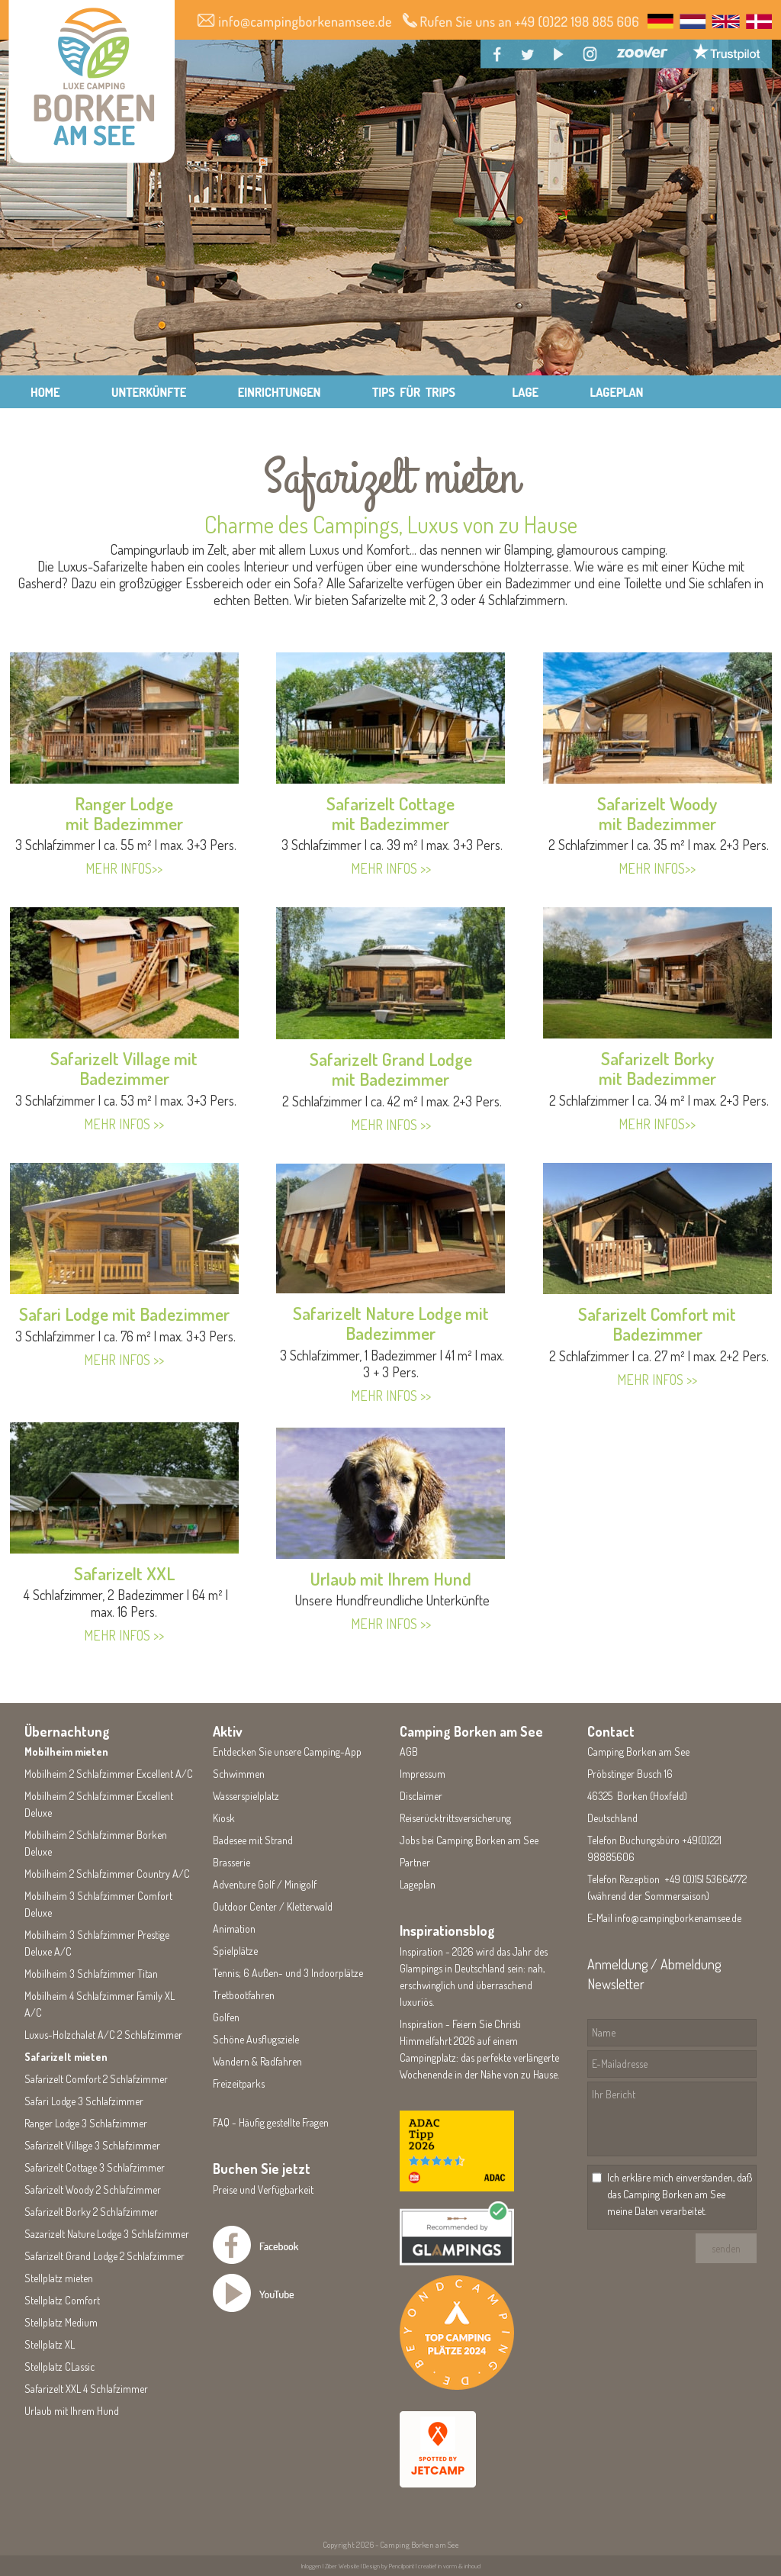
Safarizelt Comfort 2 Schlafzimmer (96, 2078)
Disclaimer (421, 1795)
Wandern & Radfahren (257, 2061)
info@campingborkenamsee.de (678, 1917)
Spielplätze (235, 1950)
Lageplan (417, 1884)
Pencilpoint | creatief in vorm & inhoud (434, 2566)
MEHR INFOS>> (123, 868)
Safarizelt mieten (66, 2056)
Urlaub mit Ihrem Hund (390, 1578)
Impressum (422, 1773)
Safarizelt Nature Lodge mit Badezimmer (391, 1323)
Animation (234, 1928)
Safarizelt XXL (124, 1573)
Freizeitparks (239, 2083)
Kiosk (224, 1817)
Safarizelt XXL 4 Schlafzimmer (86, 2388)
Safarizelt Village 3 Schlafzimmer (92, 2145)
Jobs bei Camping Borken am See (469, 1840)
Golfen (226, 2017)
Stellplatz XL (49, 2344)
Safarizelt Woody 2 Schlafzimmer (92, 2189)
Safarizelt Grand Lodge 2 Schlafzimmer (104, 2255)
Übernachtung (67, 1731)
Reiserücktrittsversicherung (455, 1817)
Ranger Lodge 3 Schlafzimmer (85, 2123)
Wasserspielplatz (246, 1795)
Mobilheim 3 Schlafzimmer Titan (91, 1973)
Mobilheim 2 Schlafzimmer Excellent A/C (108, 1773)
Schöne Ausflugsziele (256, 2039)
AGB (409, 1751)
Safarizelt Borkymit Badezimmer (657, 1068)
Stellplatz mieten (58, 2278)
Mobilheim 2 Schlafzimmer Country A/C (107, 1873)
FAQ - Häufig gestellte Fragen (271, 2122)
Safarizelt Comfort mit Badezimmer (657, 1323)
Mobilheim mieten (66, 1751)
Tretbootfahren (244, 1994)
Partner (415, 1862)
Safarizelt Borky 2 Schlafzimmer (91, 2211)
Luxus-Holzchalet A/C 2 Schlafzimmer (103, 2034)
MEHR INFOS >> (124, 1124)
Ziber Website (342, 2566)
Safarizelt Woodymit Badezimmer (657, 813)
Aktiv (228, 1731)
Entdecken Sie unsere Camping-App (287, 1751)
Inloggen (311, 2566)
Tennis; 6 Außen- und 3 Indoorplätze (288, 1972)
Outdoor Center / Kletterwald (273, 1906)
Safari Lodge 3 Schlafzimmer (83, 2101)
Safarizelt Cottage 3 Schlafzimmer (94, 2167)
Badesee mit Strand (253, 1840)
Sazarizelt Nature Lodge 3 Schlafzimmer (106, 2233)
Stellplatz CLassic (59, 2366)
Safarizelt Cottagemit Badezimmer (390, 813)
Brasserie (231, 1862)
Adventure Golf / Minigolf (265, 1884)
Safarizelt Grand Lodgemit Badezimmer (391, 1069)
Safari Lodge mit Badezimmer (124, 1313)
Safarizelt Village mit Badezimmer (124, 1068)
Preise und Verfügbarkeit (263, 2189)
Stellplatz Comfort (62, 2300)
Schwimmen (239, 1773)
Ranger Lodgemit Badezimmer (124, 813)
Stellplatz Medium (61, 2322)
